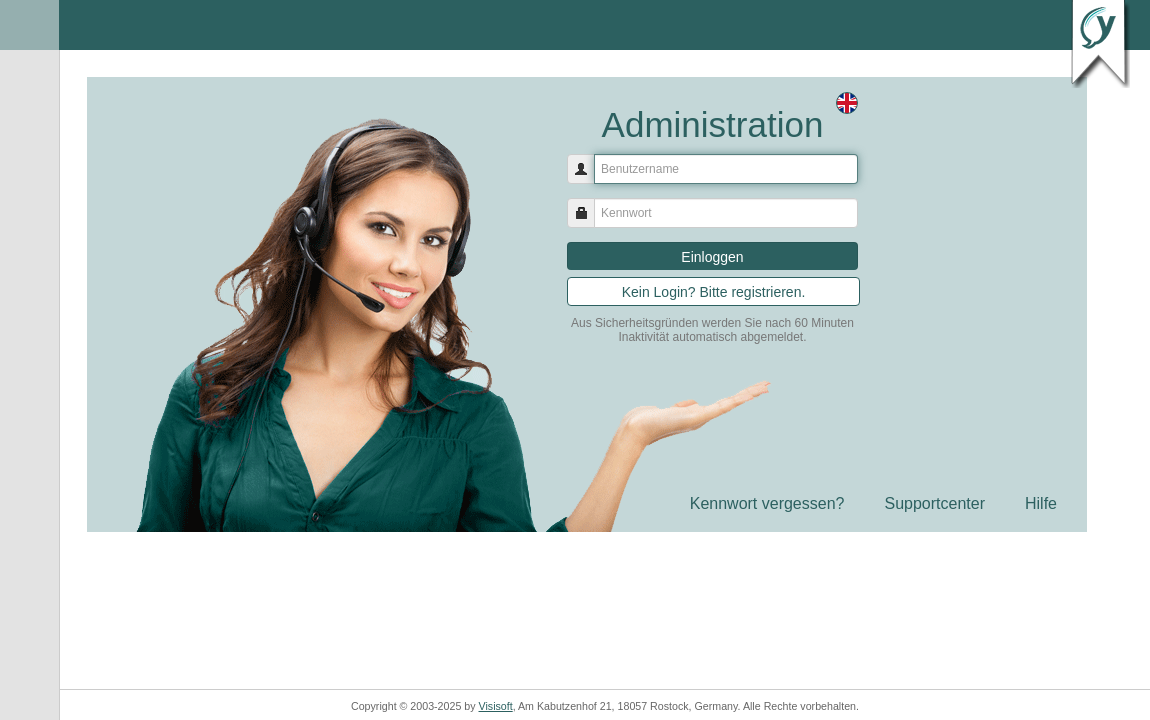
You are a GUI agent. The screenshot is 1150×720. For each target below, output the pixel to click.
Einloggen (712, 257)
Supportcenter (934, 503)
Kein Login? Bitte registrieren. (714, 292)
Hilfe (1041, 503)
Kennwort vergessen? (767, 503)
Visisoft (496, 706)
